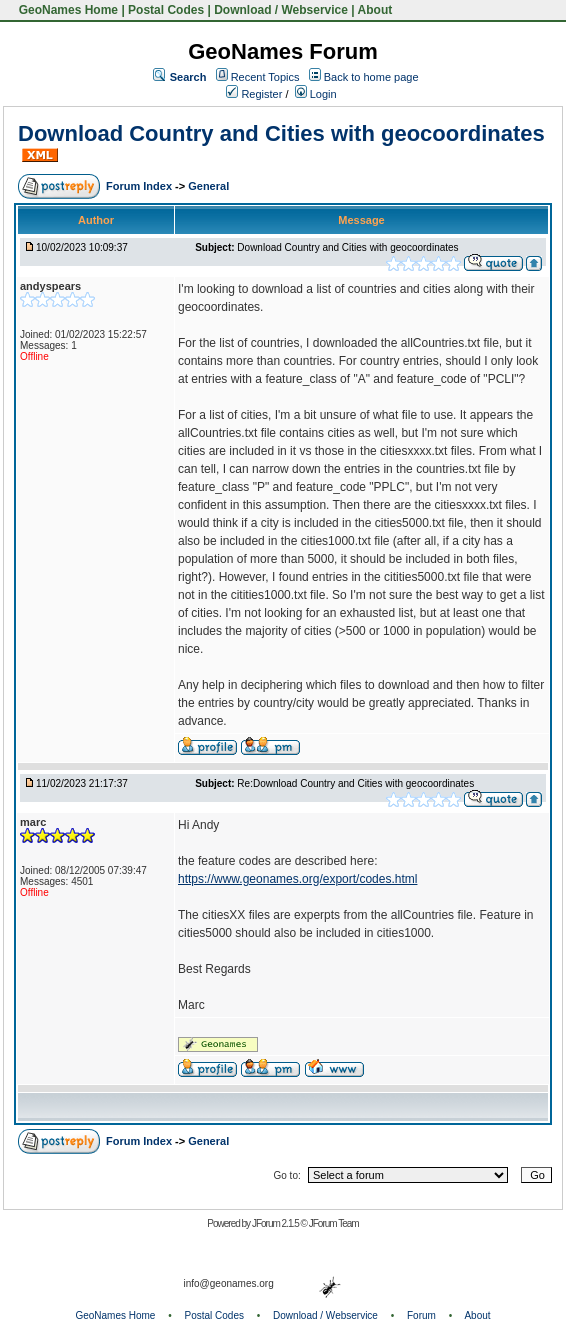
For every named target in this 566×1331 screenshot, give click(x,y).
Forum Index (140, 186)
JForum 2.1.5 (276, 1223)
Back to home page (371, 77)
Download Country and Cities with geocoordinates (281, 133)
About (375, 10)
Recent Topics (265, 77)
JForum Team (334, 1223)
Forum (421, 1315)
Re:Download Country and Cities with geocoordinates (355, 783)
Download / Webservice (281, 10)
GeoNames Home (66, 10)
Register (254, 94)
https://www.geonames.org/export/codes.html (297, 879)
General (208, 186)
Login (316, 94)
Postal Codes (166, 10)
